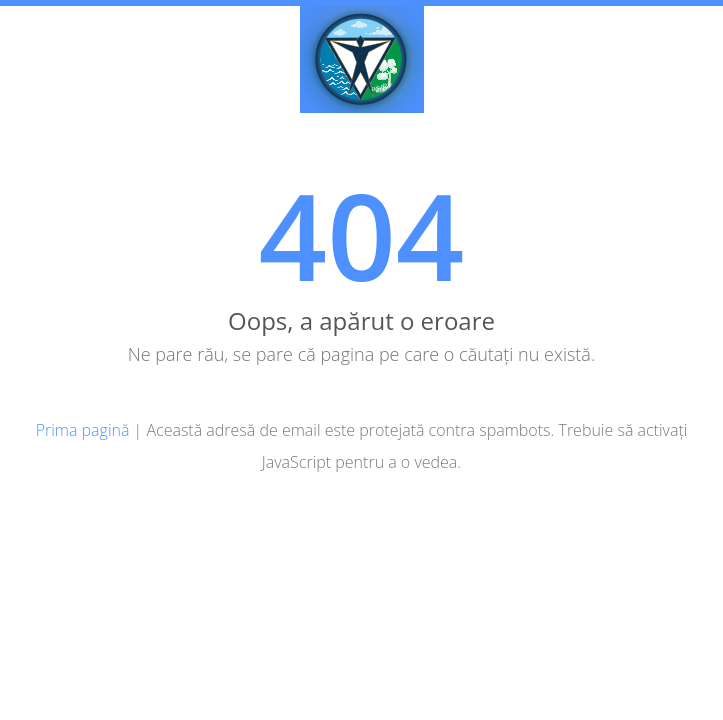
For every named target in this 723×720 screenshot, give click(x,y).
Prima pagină (83, 430)
